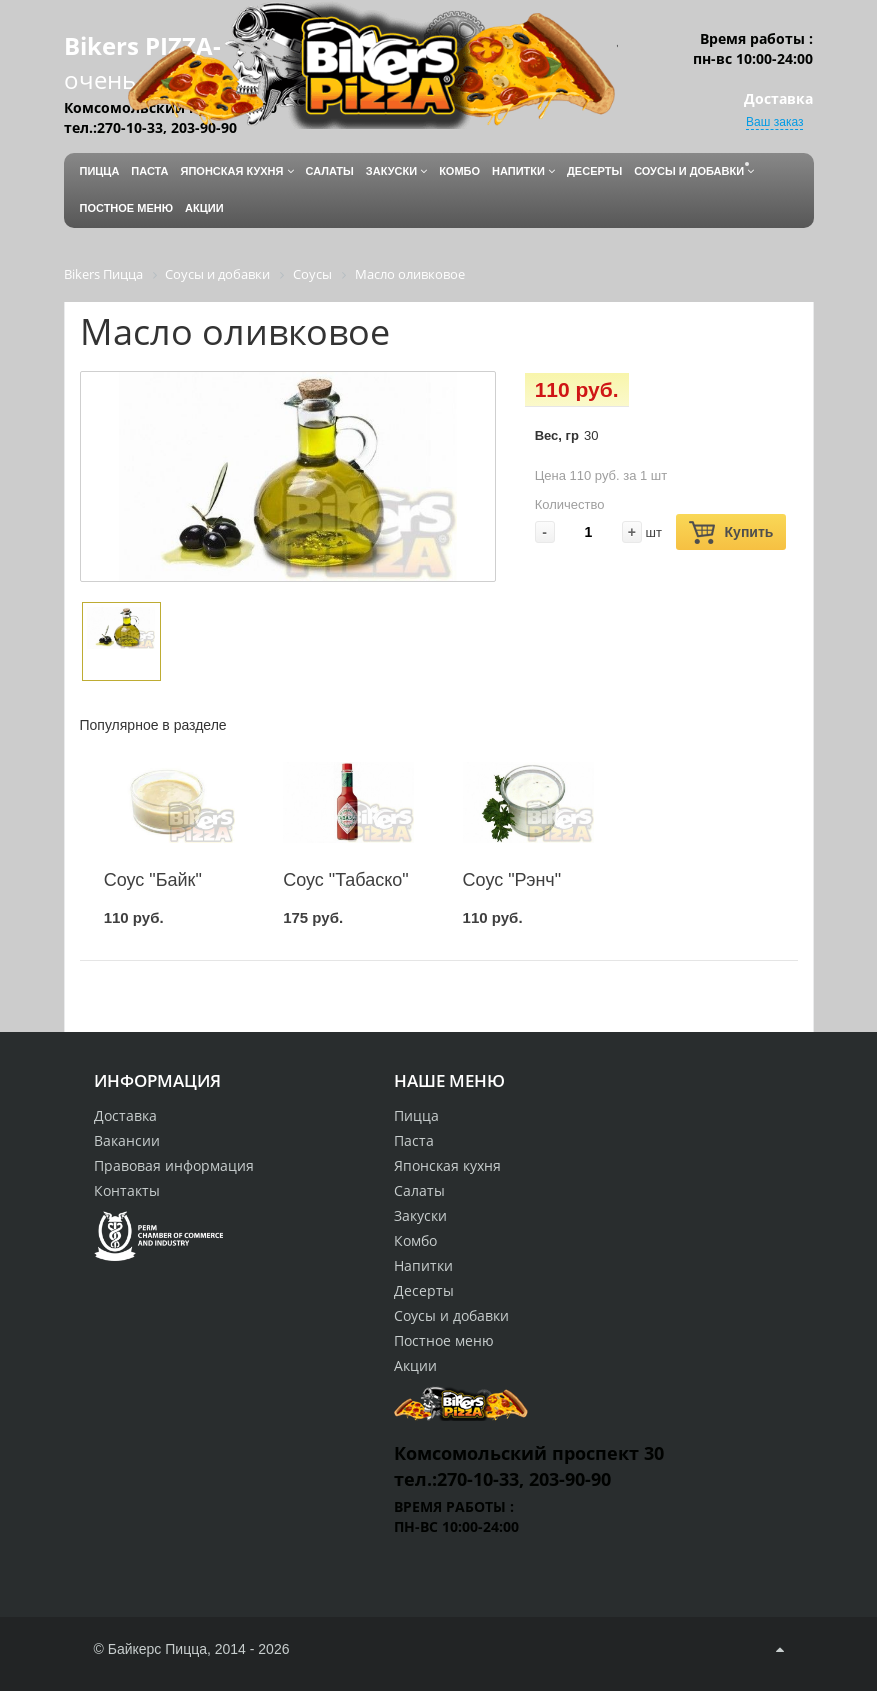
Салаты (419, 1190)
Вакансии (127, 1140)
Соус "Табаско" (346, 880)
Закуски (420, 1215)
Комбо (415, 1240)
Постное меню (444, 1340)
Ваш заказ (774, 122)
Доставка (125, 1115)
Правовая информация (174, 1165)
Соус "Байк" (153, 880)
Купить (731, 532)
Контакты (127, 1190)
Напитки (423, 1265)
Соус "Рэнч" (512, 880)
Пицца (416, 1115)
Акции (415, 1365)
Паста (414, 1140)
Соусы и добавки (451, 1315)
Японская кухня (447, 1165)
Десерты (424, 1290)
